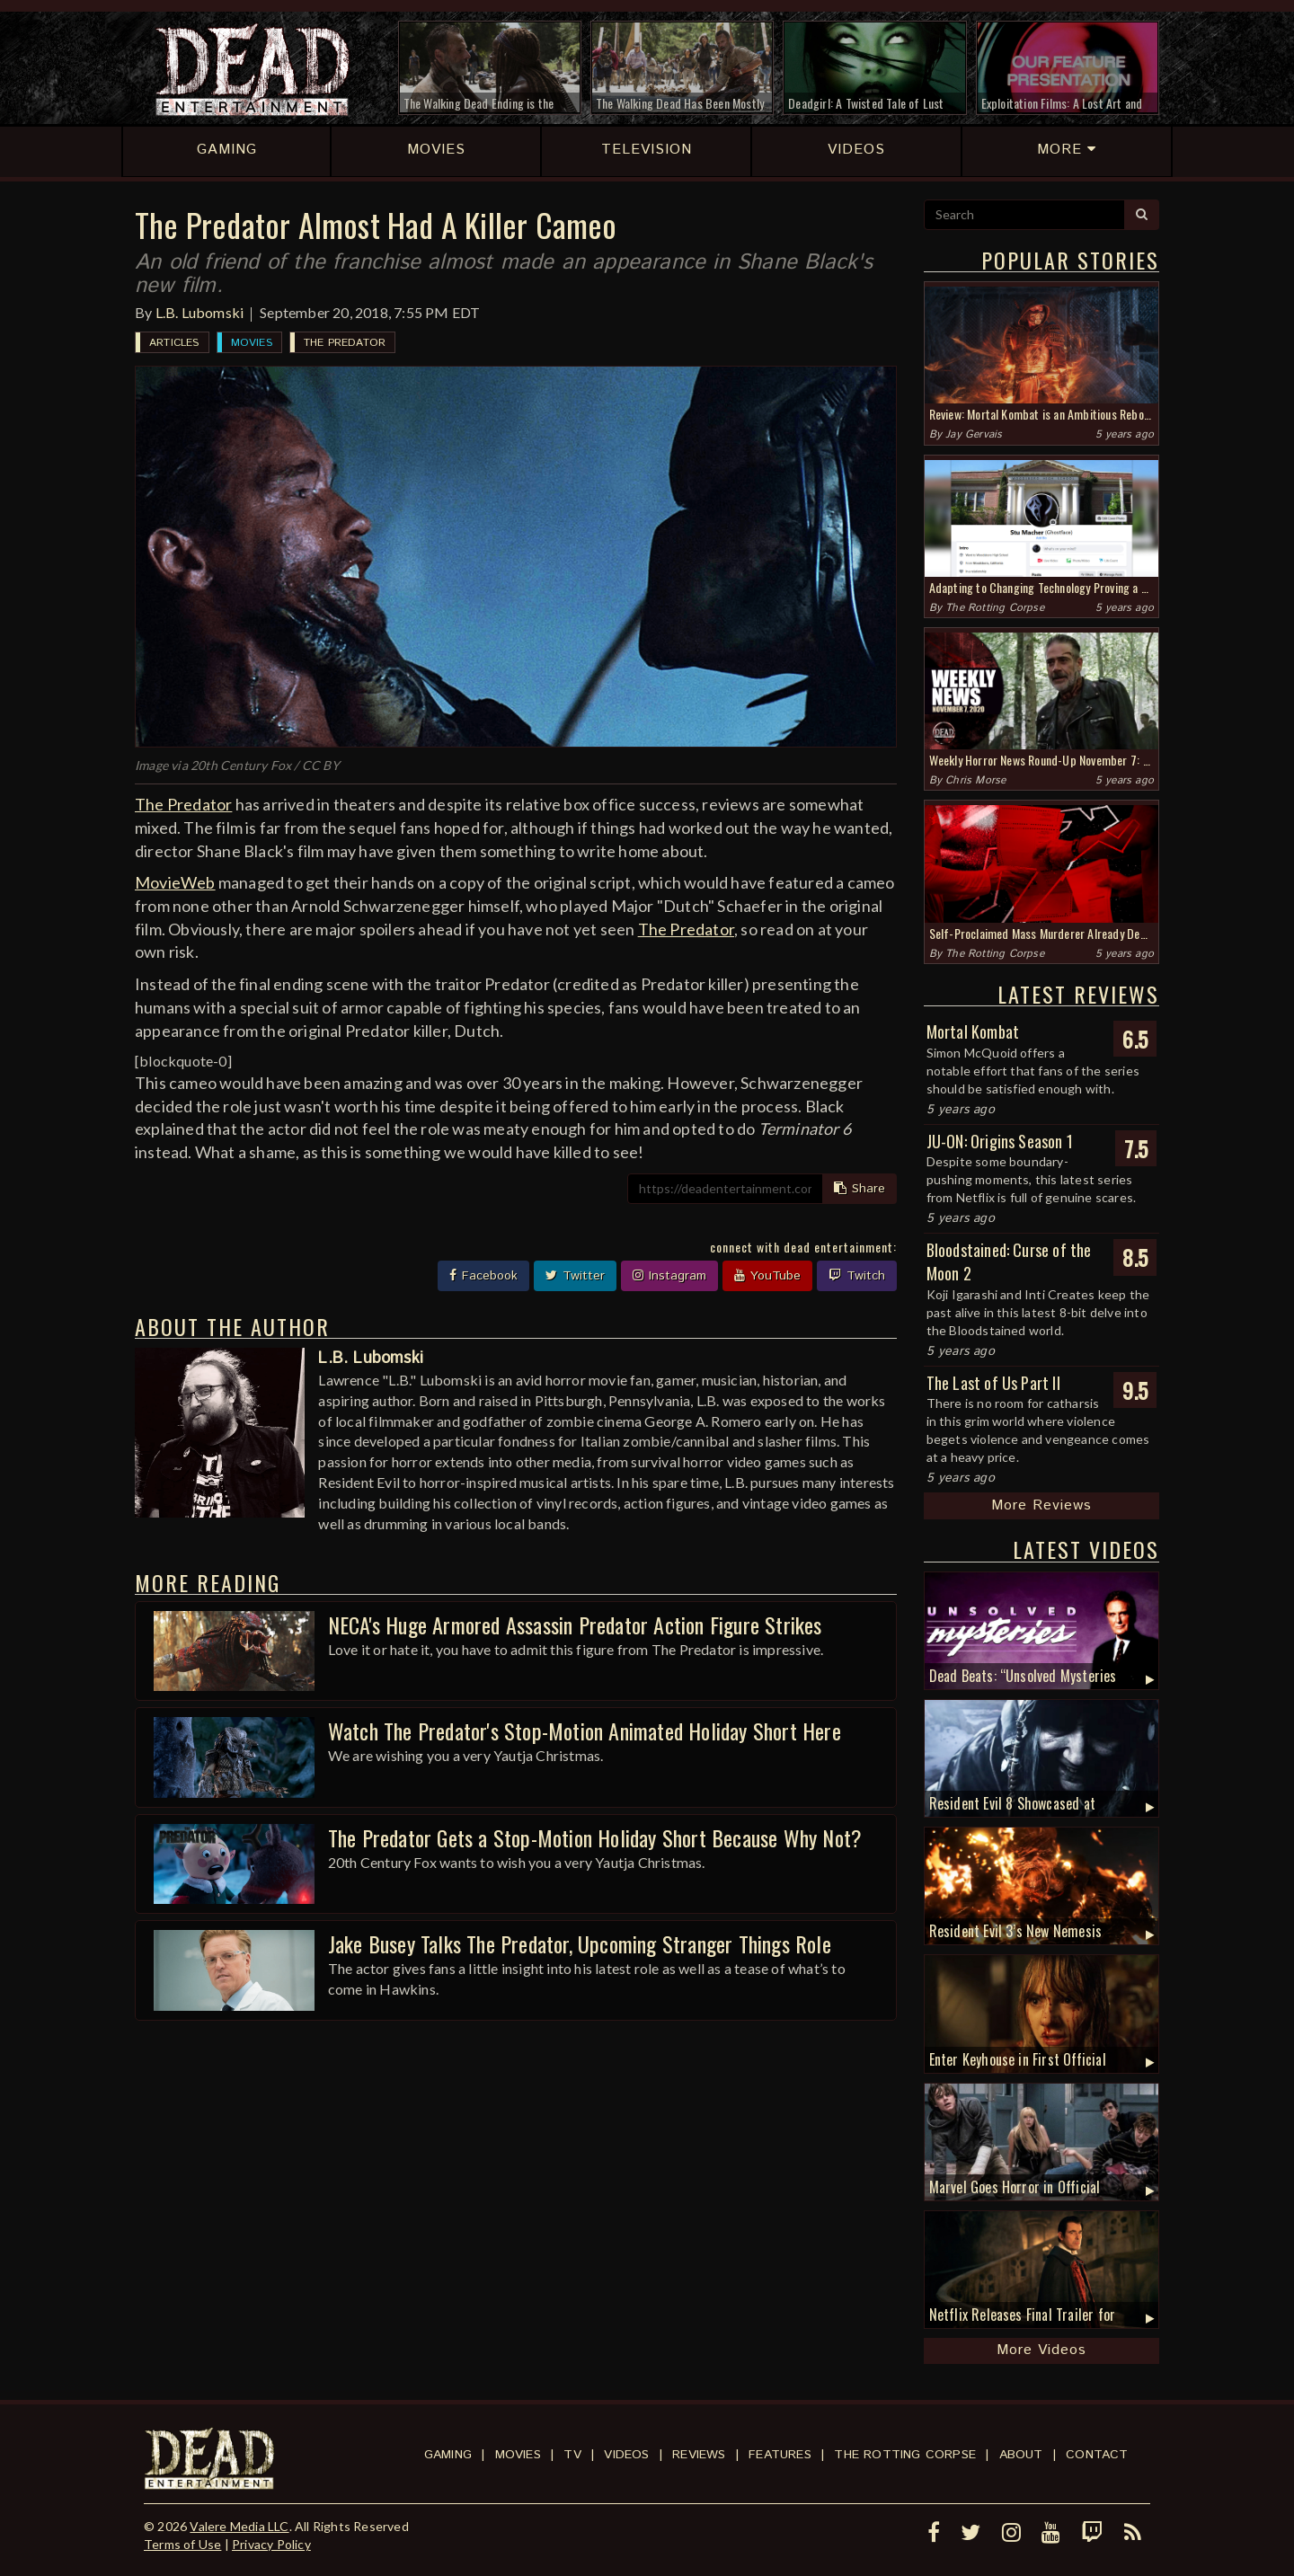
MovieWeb (175, 882)
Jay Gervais (973, 434)
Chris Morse (975, 780)
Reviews (698, 2455)
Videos (626, 2455)
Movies (251, 342)
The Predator (345, 342)
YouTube (767, 1276)
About (1021, 2455)
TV (572, 2455)
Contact (1097, 2455)
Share (859, 1189)
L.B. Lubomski (199, 312)
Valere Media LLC (239, 2526)
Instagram (669, 1276)
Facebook (483, 1276)
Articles (174, 342)
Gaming (448, 2455)
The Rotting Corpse (994, 607)
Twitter (575, 1276)
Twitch (857, 1276)
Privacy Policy (271, 2544)
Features (780, 2455)
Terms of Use (182, 2544)
